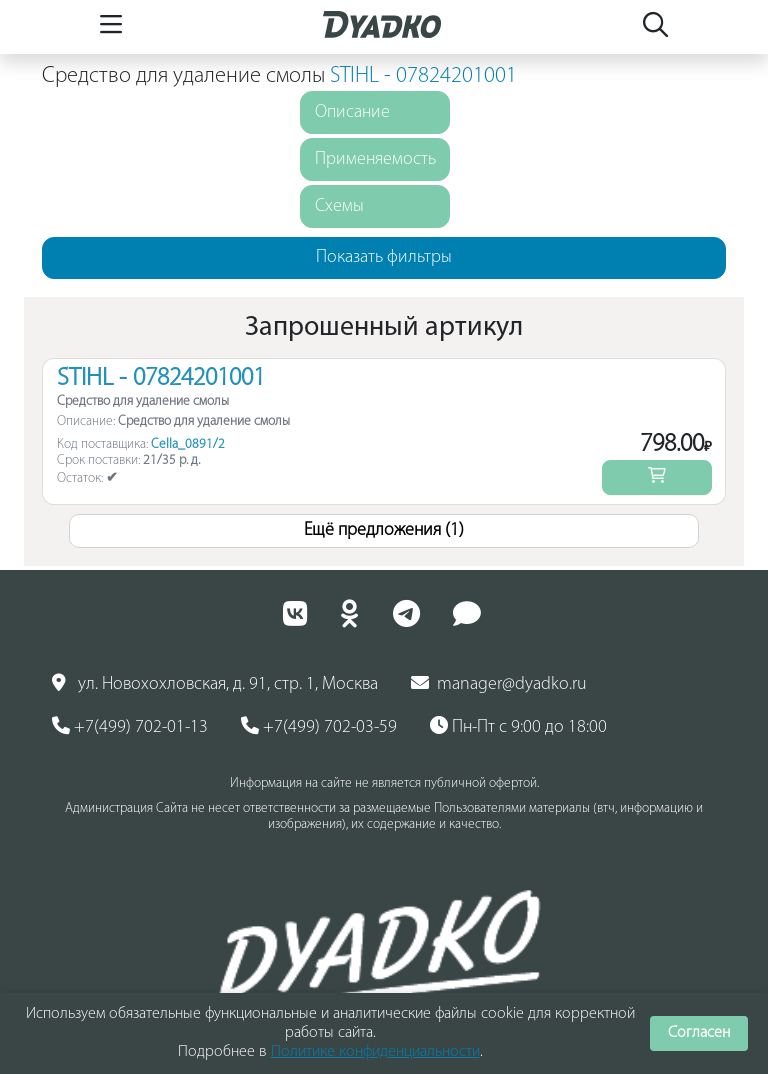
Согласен (699, 1033)
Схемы (339, 206)
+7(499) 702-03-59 (319, 727)
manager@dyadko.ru (499, 684)
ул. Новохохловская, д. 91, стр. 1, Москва (215, 684)
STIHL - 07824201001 (423, 76)
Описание (352, 112)
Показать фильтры (384, 257)
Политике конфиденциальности (375, 1052)
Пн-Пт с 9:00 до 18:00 (518, 727)
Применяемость (375, 159)
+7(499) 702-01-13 (130, 727)
